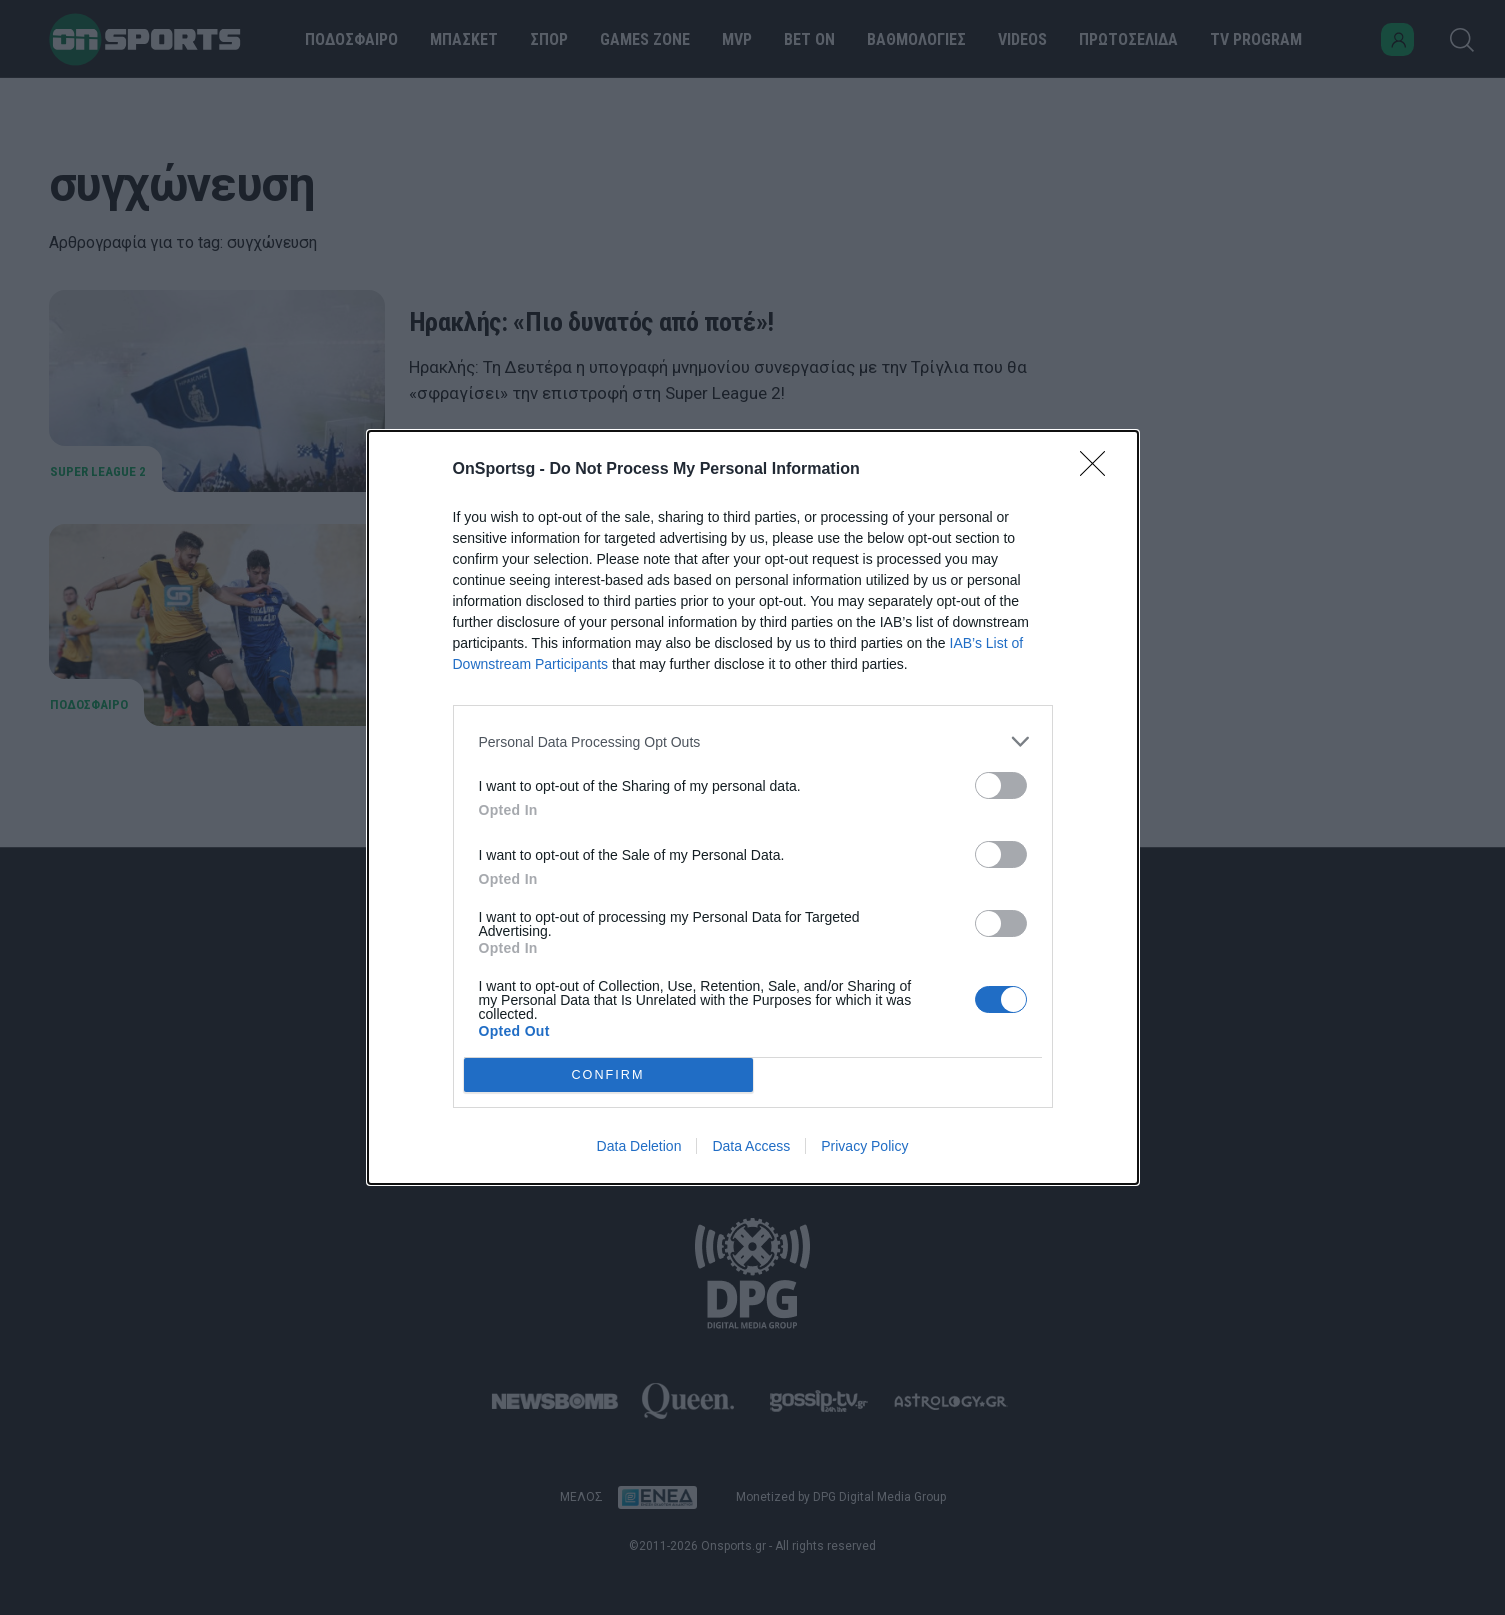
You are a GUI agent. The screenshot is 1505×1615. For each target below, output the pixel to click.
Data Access (751, 1146)
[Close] (1099, 470)
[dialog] (753, 807)
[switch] (1001, 785)
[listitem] (753, 741)
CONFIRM (608, 1074)
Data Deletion (639, 1146)
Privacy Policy (864, 1146)
